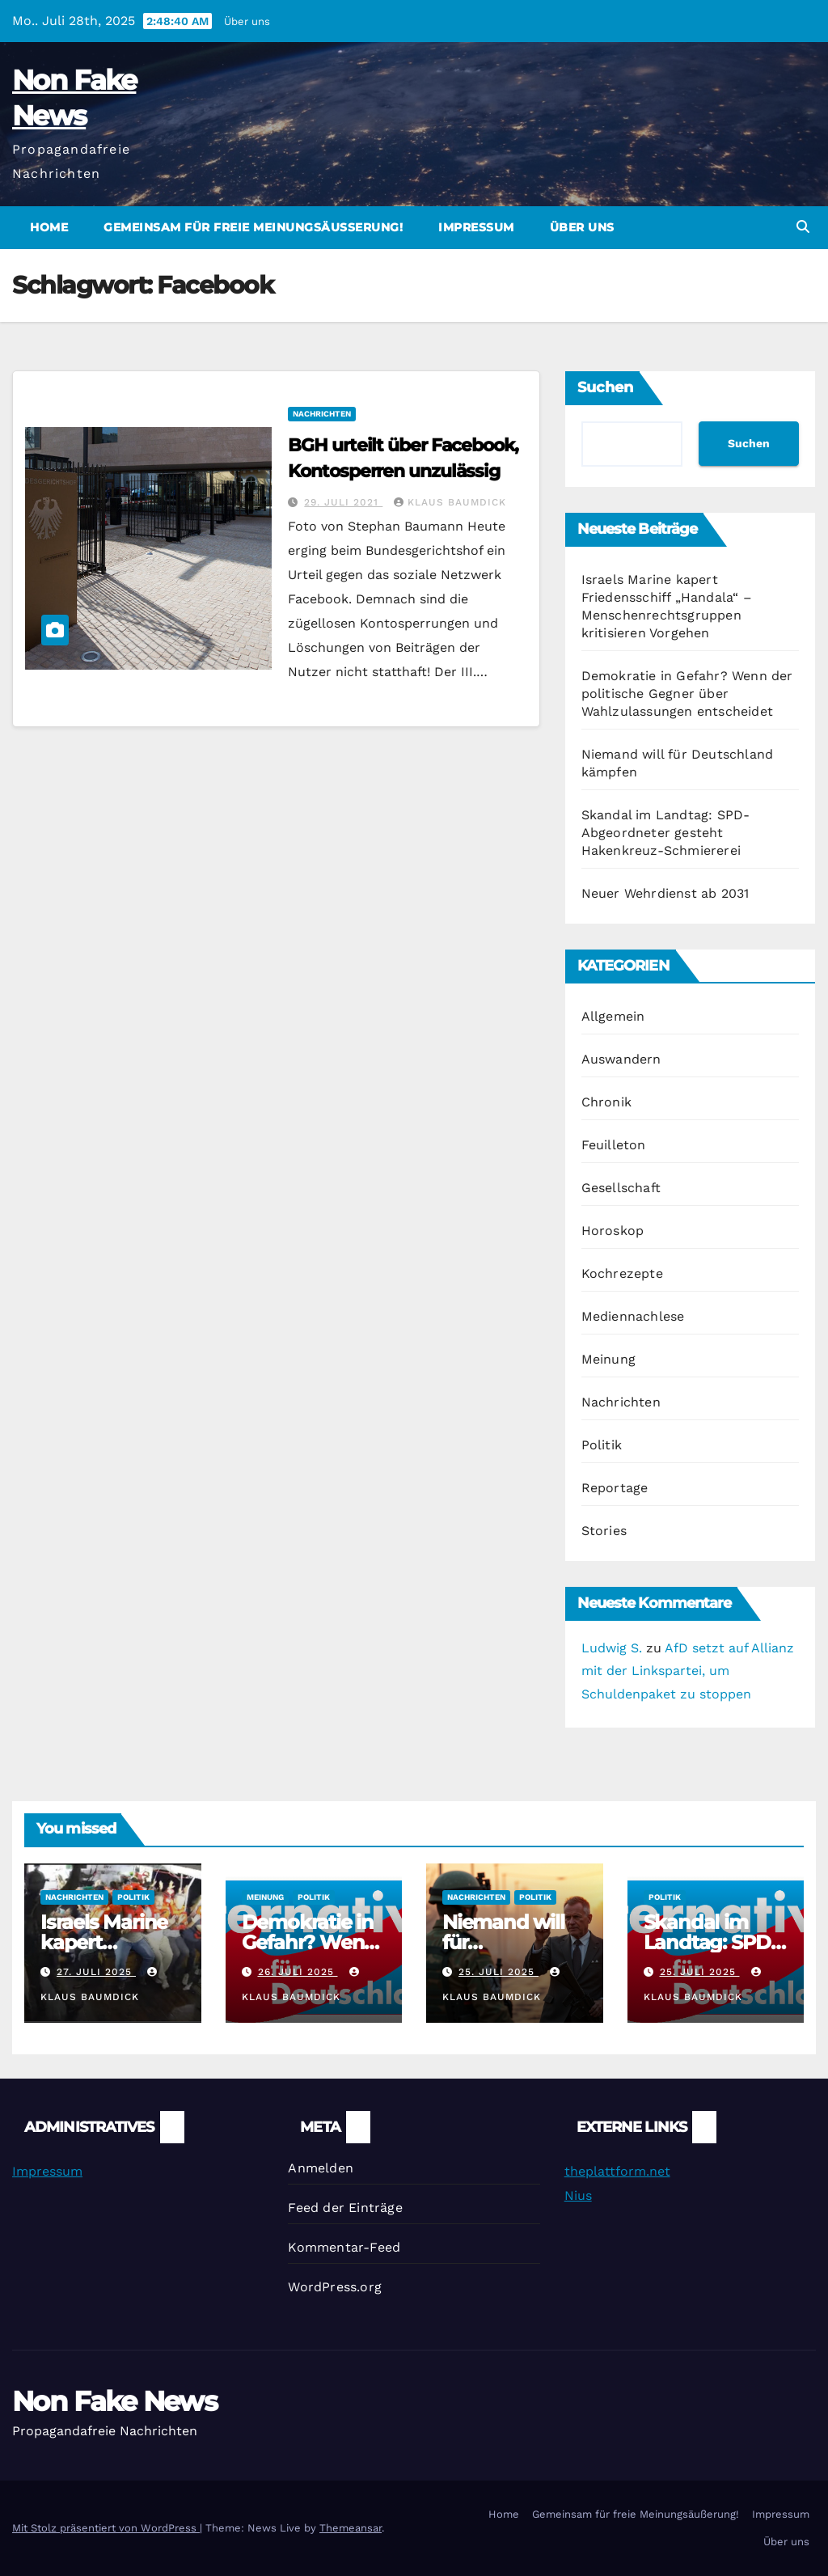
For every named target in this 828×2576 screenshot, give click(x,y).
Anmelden (320, 2168)
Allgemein (613, 1016)
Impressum (476, 227)
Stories (604, 1530)
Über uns (247, 21)
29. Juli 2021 (343, 502)
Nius (578, 2195)
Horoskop (612, 1230)
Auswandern (621, 1059)
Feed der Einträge (345, 2207)
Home (49, 227)
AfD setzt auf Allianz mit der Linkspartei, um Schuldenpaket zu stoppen (687, 1671)
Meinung (608, 1359)
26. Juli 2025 (298, 1971)
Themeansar (350, 2528)
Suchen (605, 387)
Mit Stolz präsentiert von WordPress (106, 2528)
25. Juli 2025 (498, 1971)
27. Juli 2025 (96, 1971)
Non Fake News (114, 2401)
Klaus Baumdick (450, 502)
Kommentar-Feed (344, 2247)
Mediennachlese (633, 1316)
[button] (802, 227)
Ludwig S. (611, 1648)
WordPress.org (335, 2287)
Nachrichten (322, 413)
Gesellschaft (621, 1187)
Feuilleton (613, 1145)
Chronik (606, 1102)
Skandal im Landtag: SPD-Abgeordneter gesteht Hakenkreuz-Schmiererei (665, 832)
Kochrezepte (622, 1273)
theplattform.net (617, 2171)
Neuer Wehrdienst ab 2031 (665, 893)
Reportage (614, 1487)
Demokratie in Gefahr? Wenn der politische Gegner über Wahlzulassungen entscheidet (687, 693)
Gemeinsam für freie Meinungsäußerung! (253, 227)
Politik (601, 1445)
